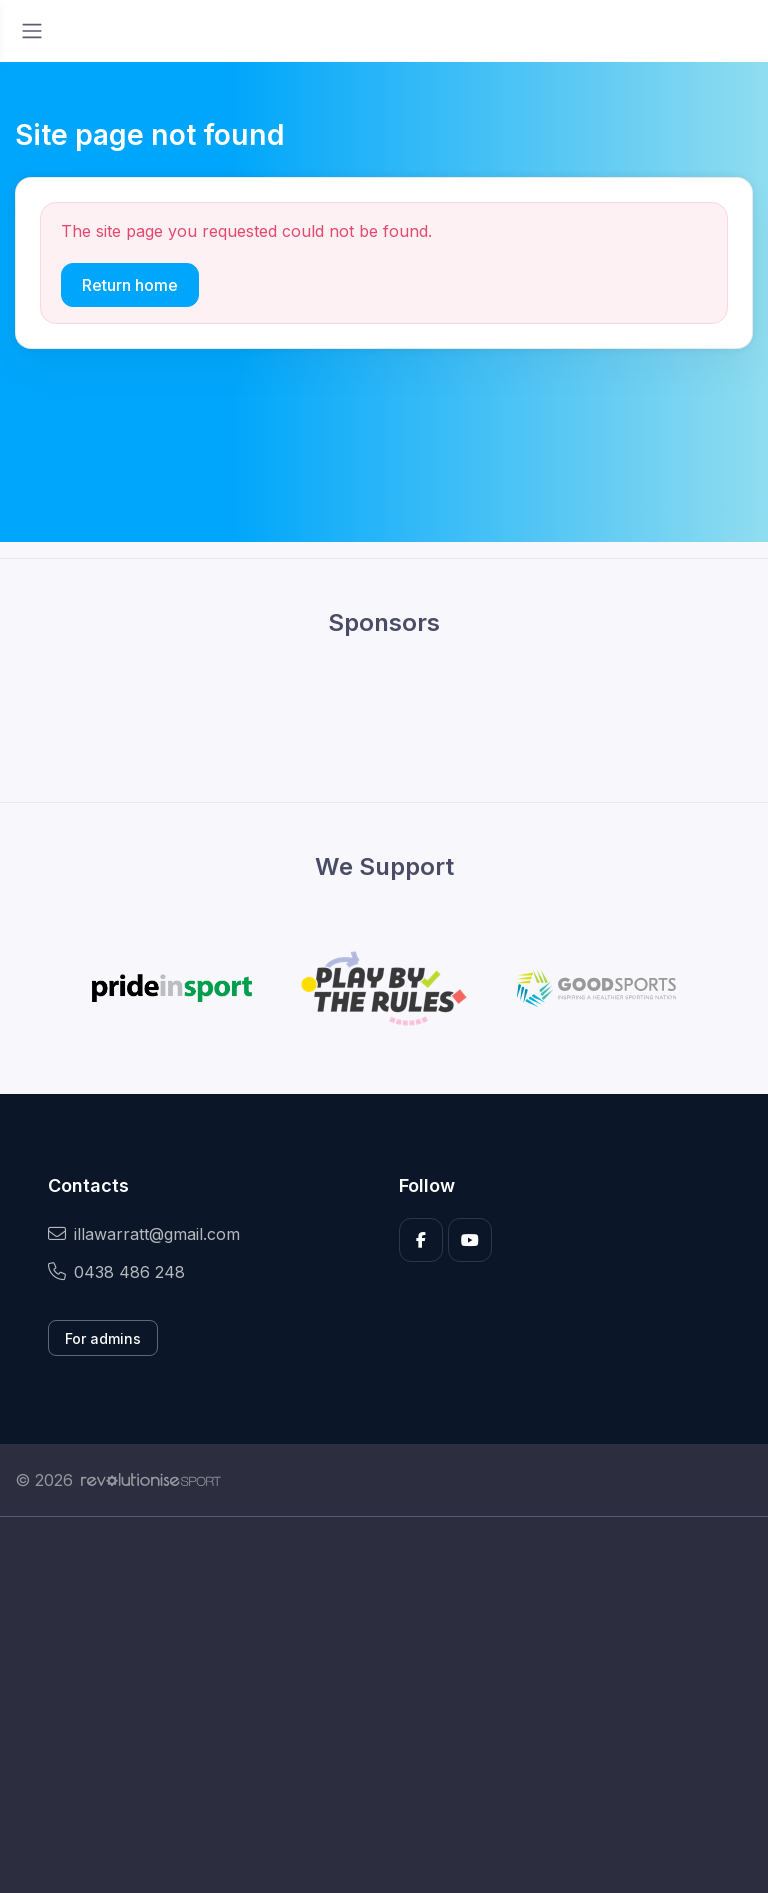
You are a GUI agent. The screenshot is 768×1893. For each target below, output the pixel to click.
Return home (130, 285)
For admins (103, 1338)
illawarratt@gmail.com (144, 1234)
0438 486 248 (116, 1272)
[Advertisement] (384, 1705)
